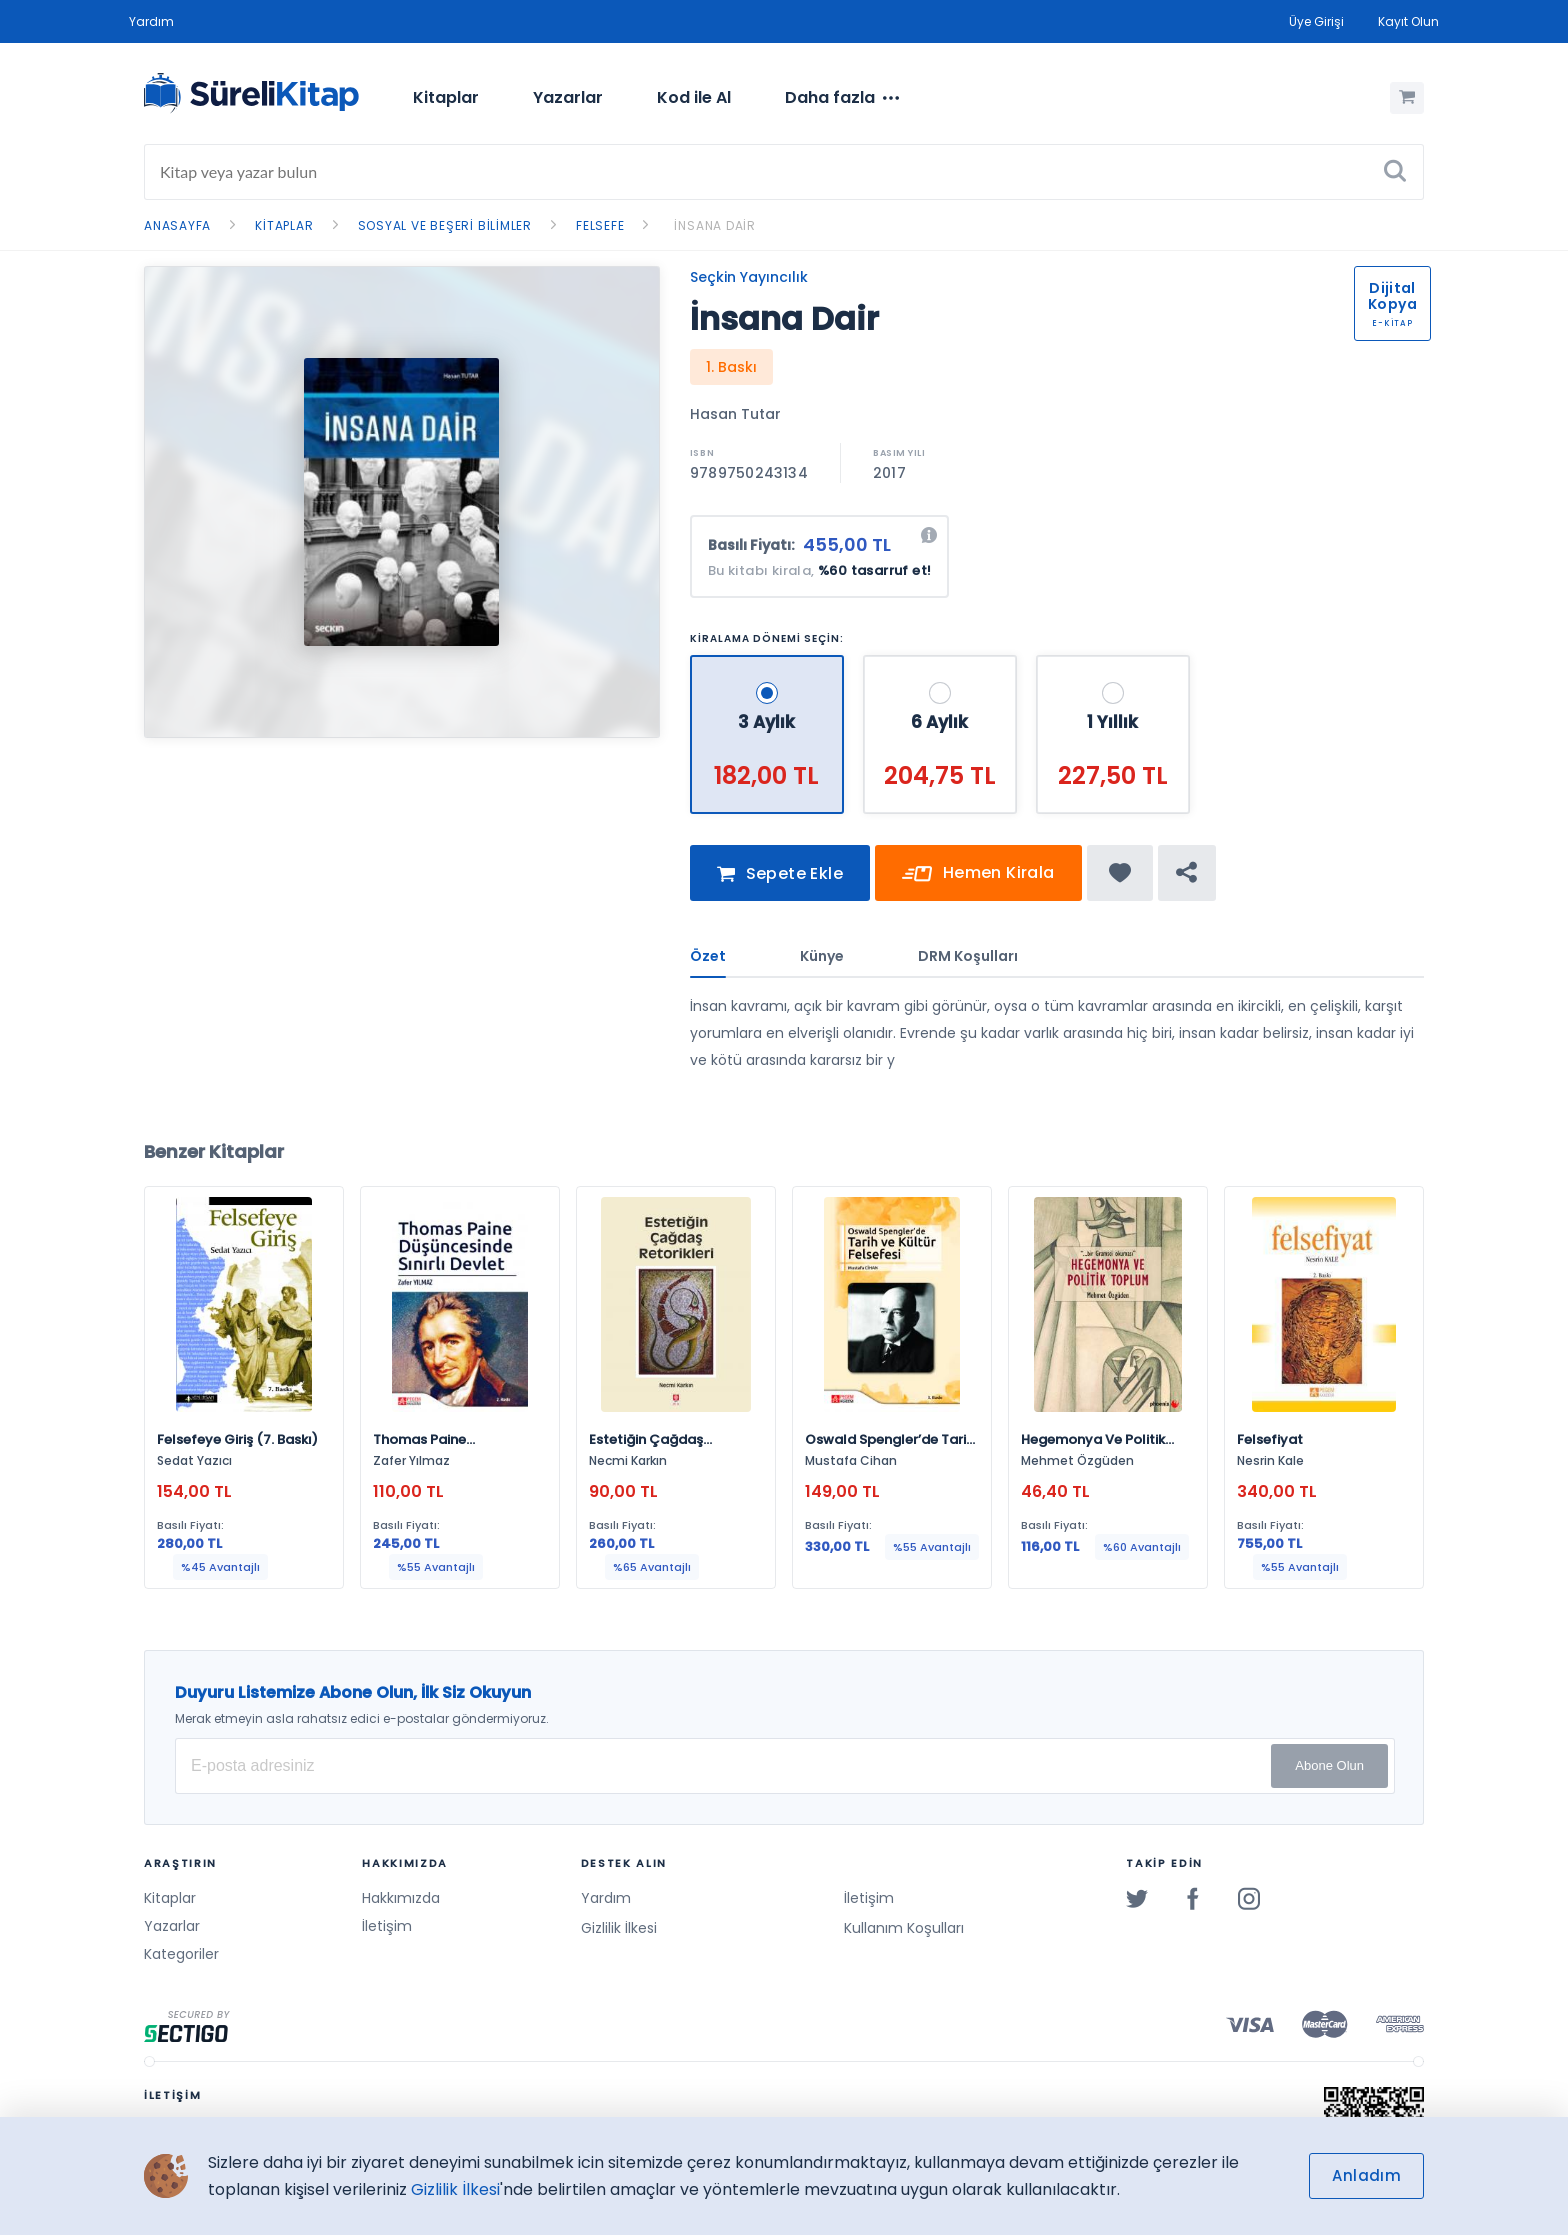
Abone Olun (1329, 1765)
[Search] (784, 172)
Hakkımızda (401, 1898)
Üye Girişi (1316, 21)
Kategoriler (181, 1954)
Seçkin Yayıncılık (749, 277)
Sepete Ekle (780, 874)
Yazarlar (568, 97)
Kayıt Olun (1408, 21)
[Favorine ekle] (1120, 873)
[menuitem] (446, 98)
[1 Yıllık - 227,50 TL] (1113, 663)
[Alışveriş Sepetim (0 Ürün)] (1407, 98)
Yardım (151, 21)
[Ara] (1395, 172)
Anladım (1366, 2175)
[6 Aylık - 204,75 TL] (942, 663)
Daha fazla (842, 98)
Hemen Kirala (978, 874)
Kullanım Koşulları (904, 1928)
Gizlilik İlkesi (619, 1928)
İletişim (387, 1926)
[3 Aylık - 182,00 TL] (769, 663)
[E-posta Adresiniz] (785, 1766)
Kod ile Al (694, 97)
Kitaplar (446, 97)
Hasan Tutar (735, 414)
